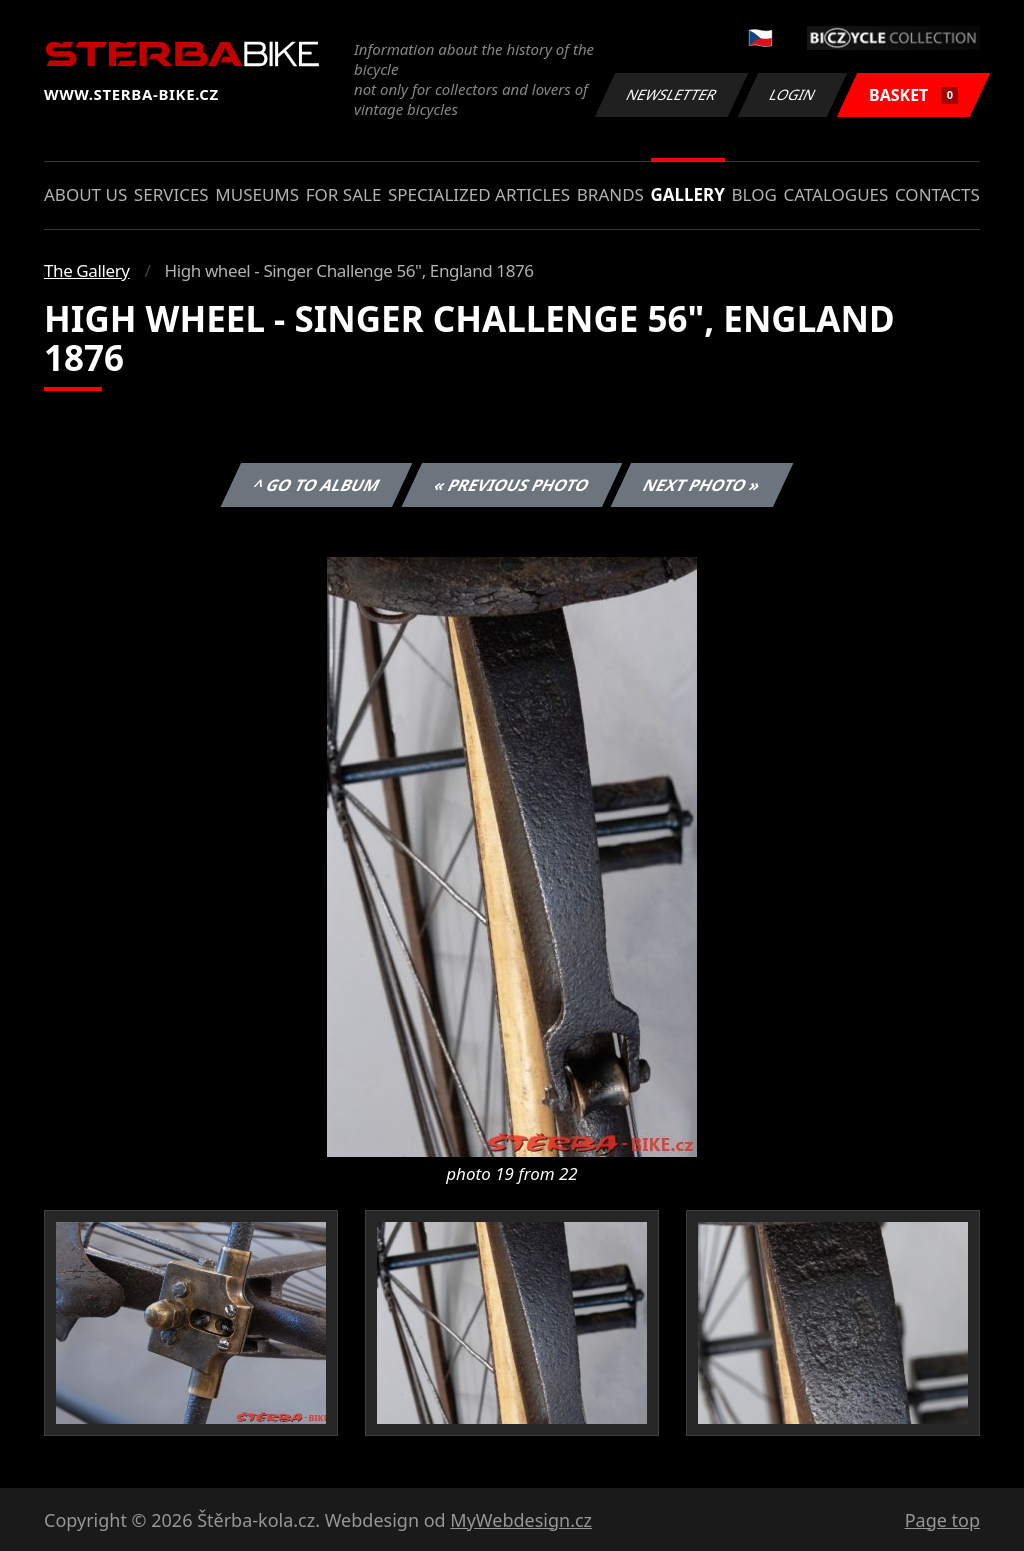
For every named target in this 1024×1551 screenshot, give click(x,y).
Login (793, 94)
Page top (942, 1520)
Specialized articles (479, 194)
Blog (754, 194)
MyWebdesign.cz (521, 1520)
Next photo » (702, 485)
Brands (610, 194)
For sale (344, 194)
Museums (257, 194)
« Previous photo (512, 485)
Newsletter (671, 94)
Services (171, 194)
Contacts (937, 194)
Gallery (688, 194)
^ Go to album (316, 485)
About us (85, 194)
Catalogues (835, 194)
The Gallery (87, 270)
